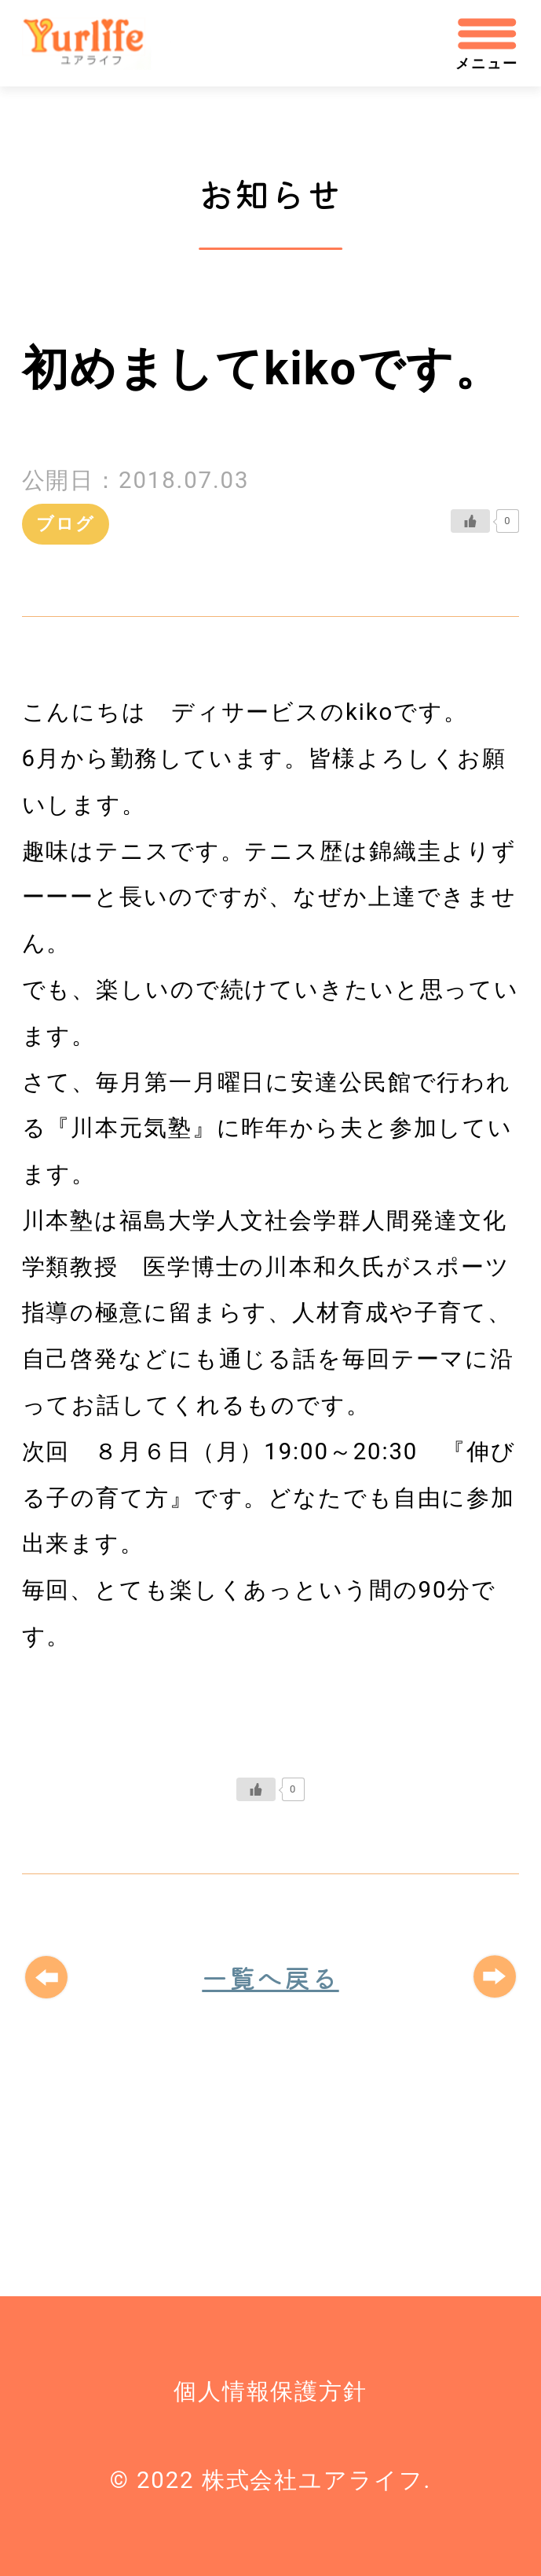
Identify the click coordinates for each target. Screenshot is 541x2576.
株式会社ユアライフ (96, 43)
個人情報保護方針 (270, 2391)
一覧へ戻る (270, 1977)
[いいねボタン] (470, 521)
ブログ (65, 524)
